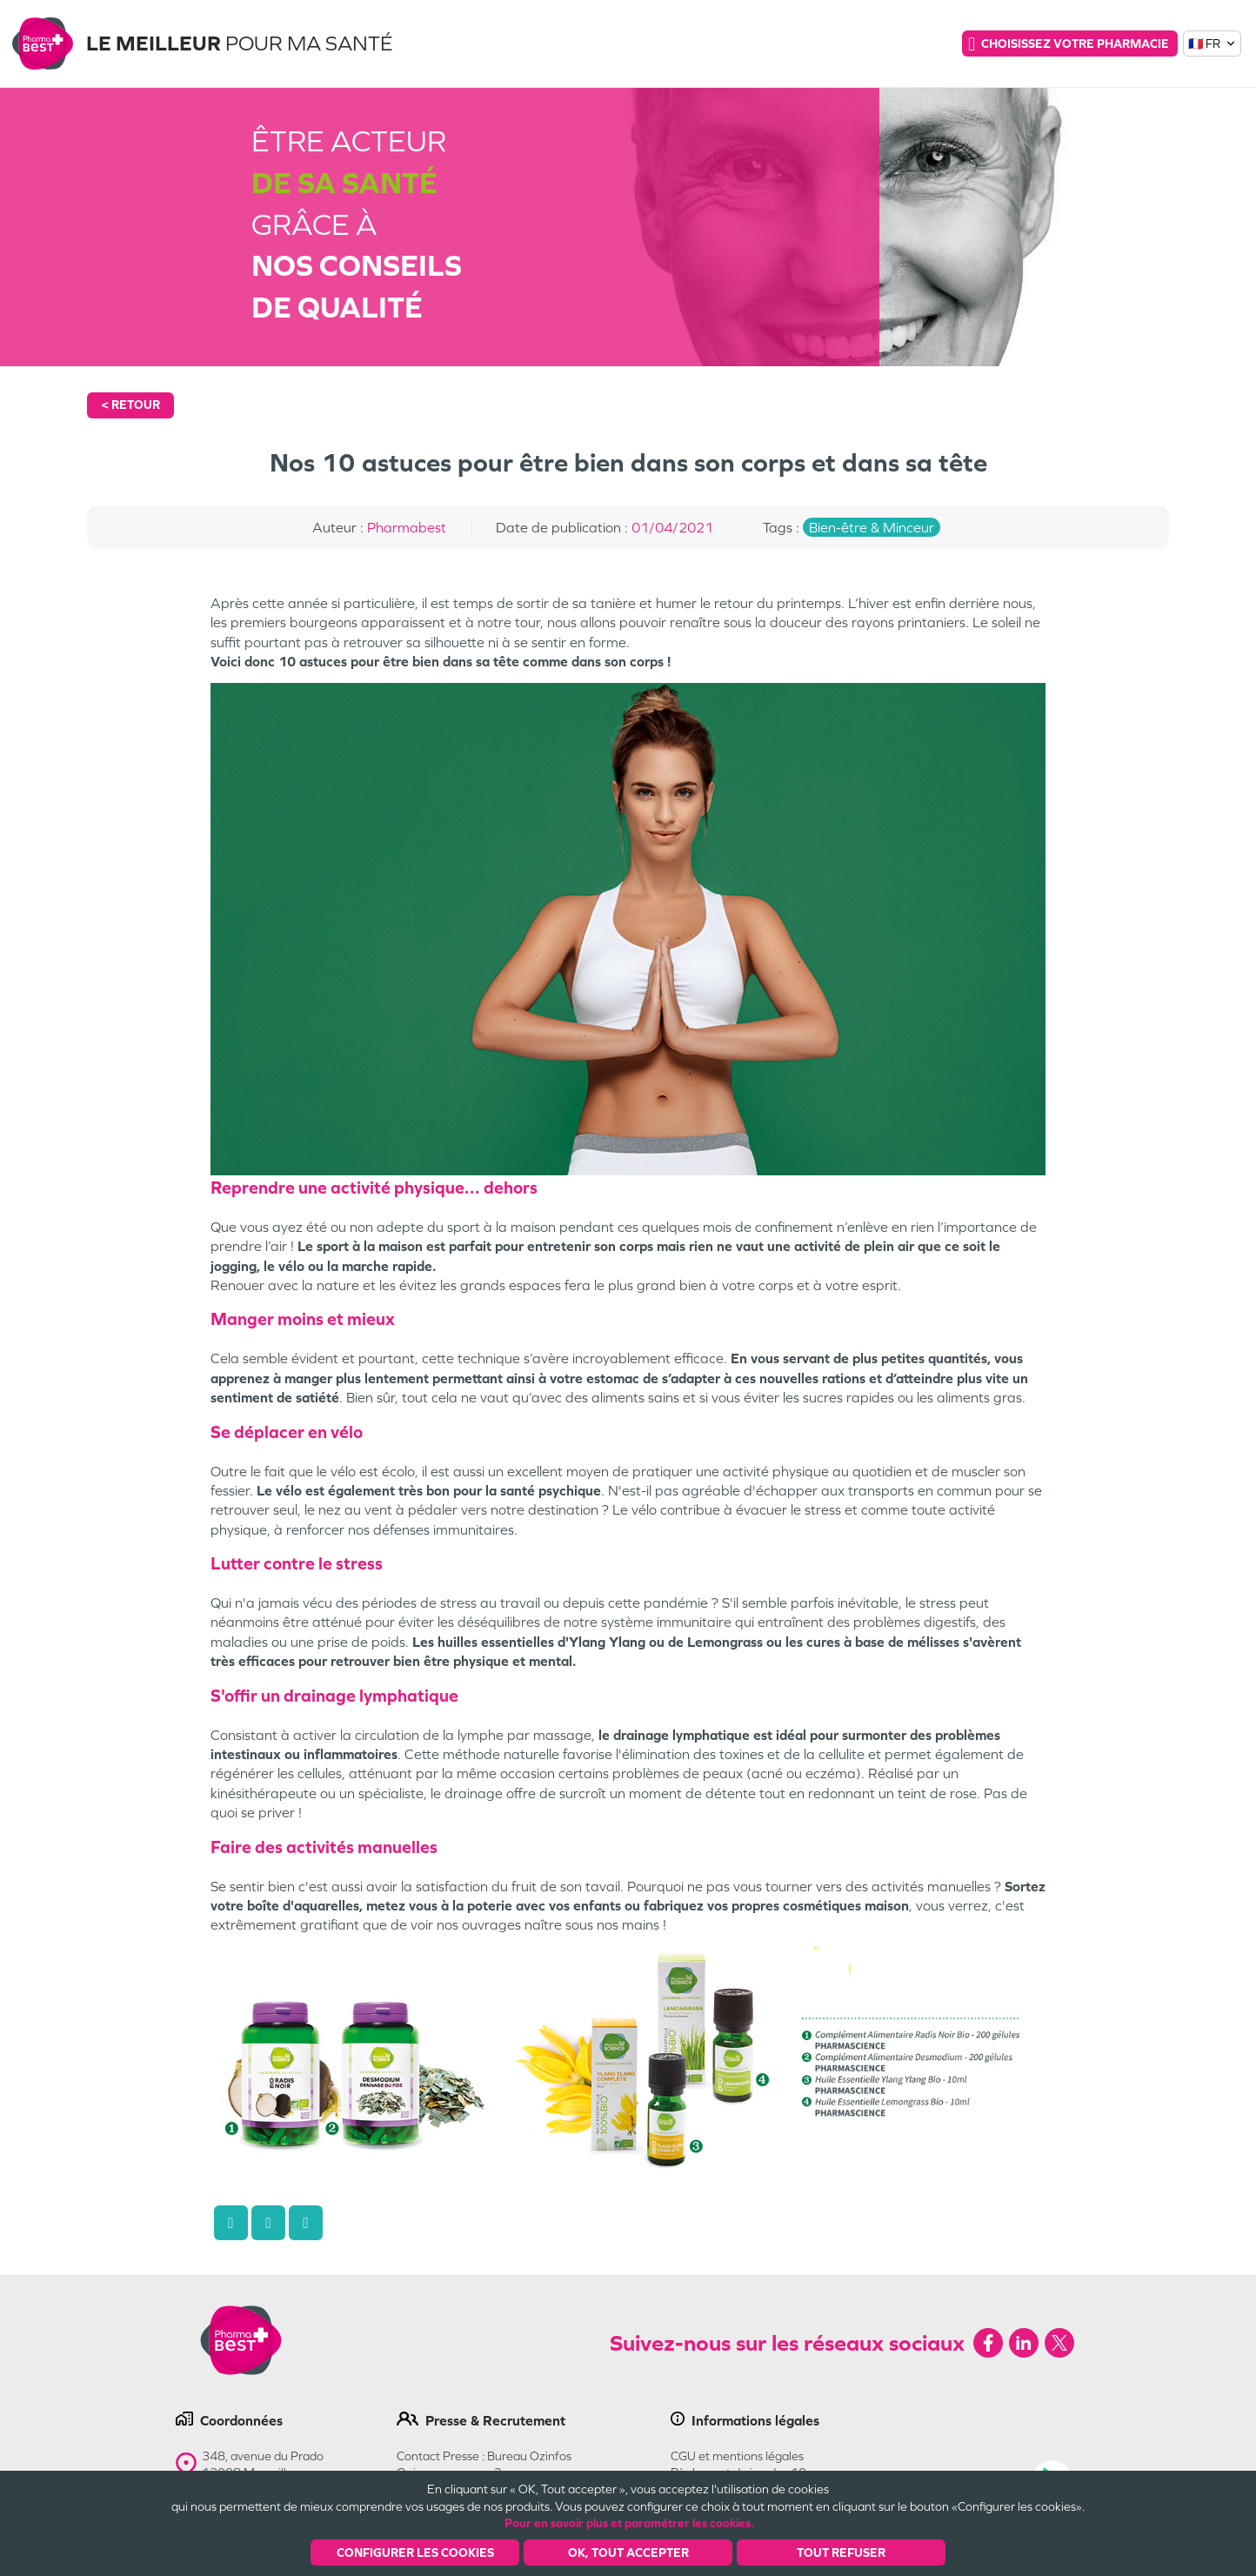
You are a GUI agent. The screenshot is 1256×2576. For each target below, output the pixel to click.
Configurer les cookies (415, 2552)
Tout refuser (841, 2552)
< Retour (130, 404)
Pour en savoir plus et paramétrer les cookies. (629, 2523)
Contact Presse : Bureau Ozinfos (484, 2456)
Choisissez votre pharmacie (1068, 43)
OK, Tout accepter (628, 2552)
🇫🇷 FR (1212, 43)
